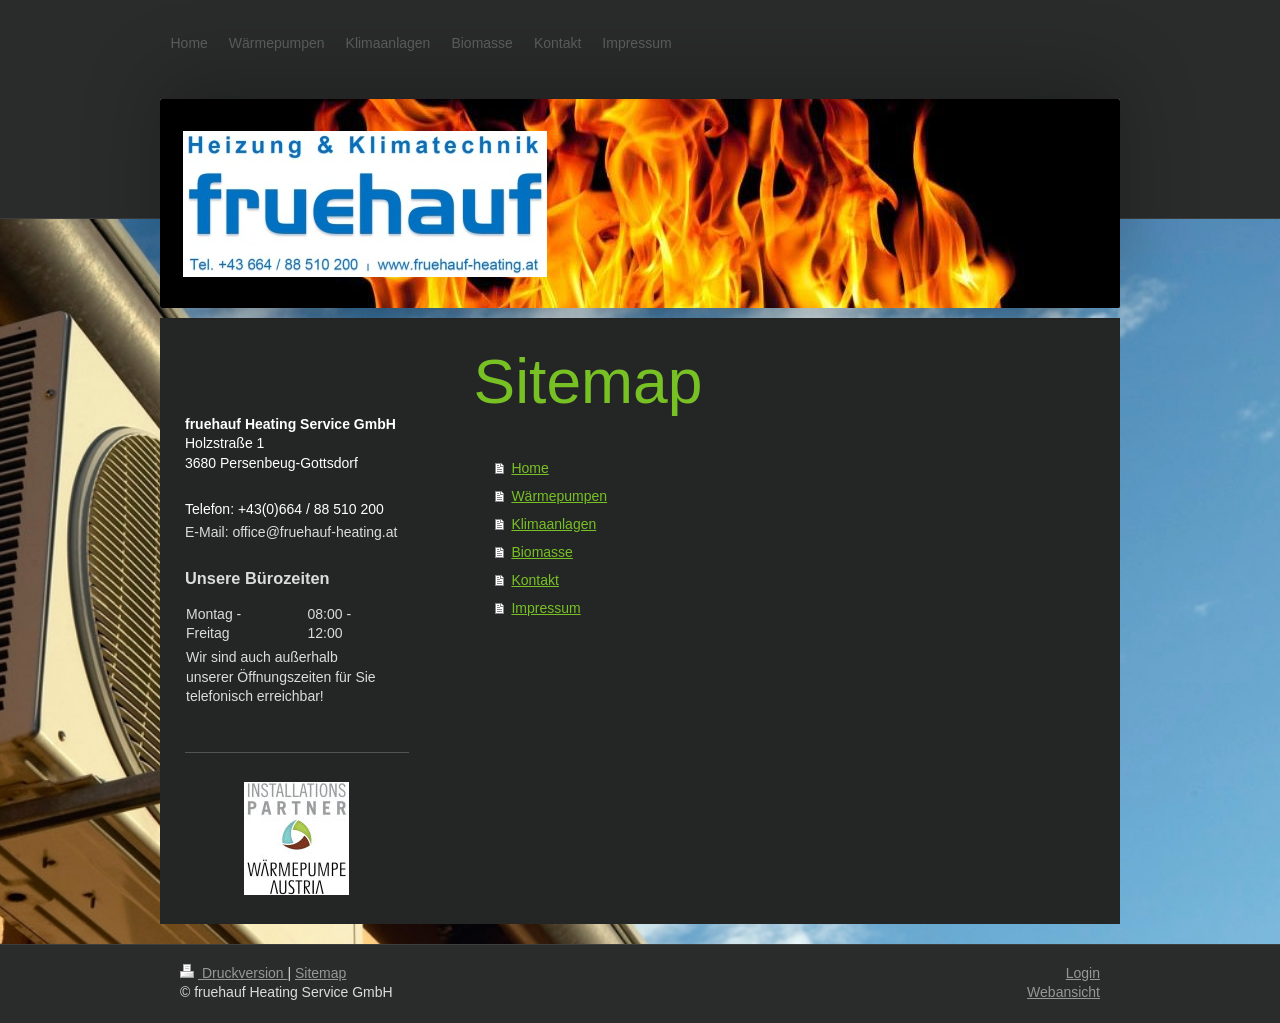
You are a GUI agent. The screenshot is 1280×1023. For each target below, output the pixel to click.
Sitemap (320, 973)
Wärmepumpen (559, 496)
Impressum (545, 608)
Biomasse (541, 552)
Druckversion (233, 973)
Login (1083, 973)
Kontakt (534, 580)
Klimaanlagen (553, 524)
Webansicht (1063, 992)
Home (529, 468)
